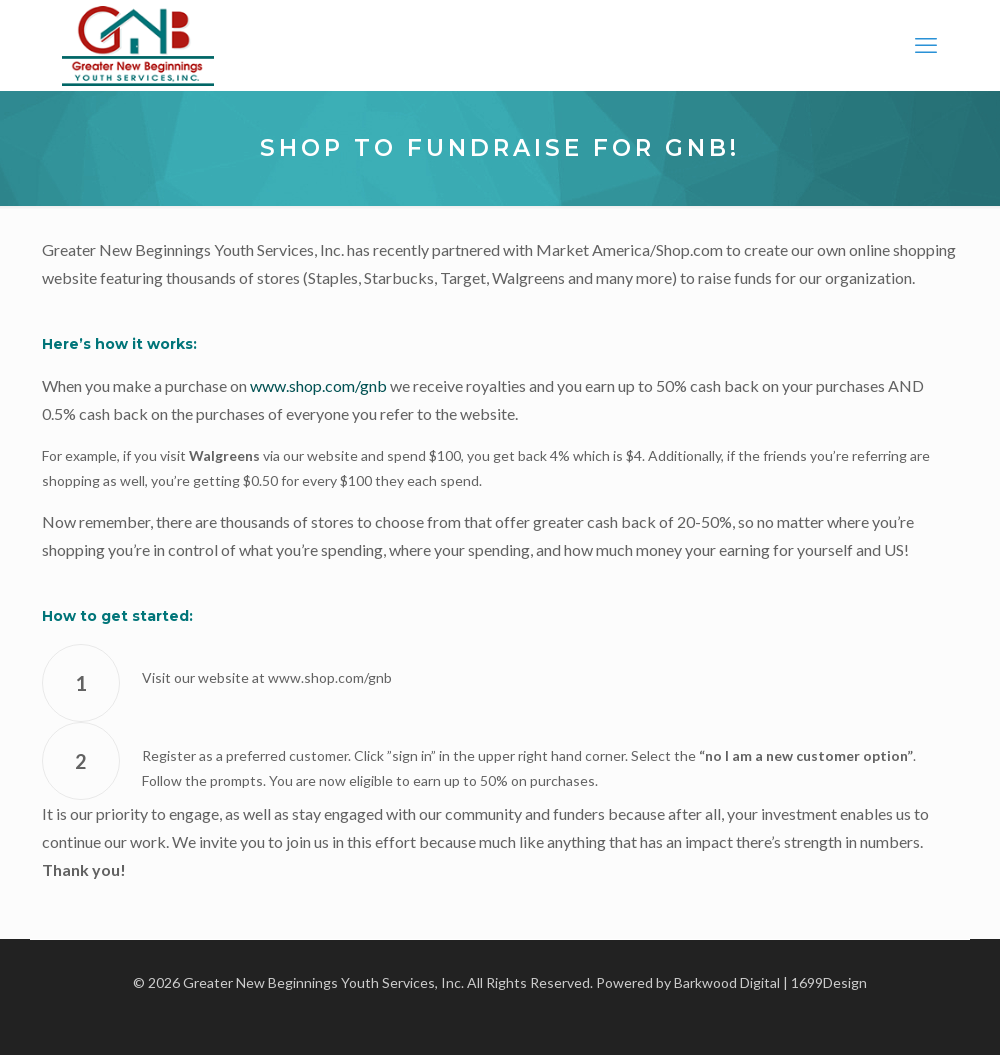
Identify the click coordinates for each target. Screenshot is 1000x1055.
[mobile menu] (926, 45)
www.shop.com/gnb (318, 385)
